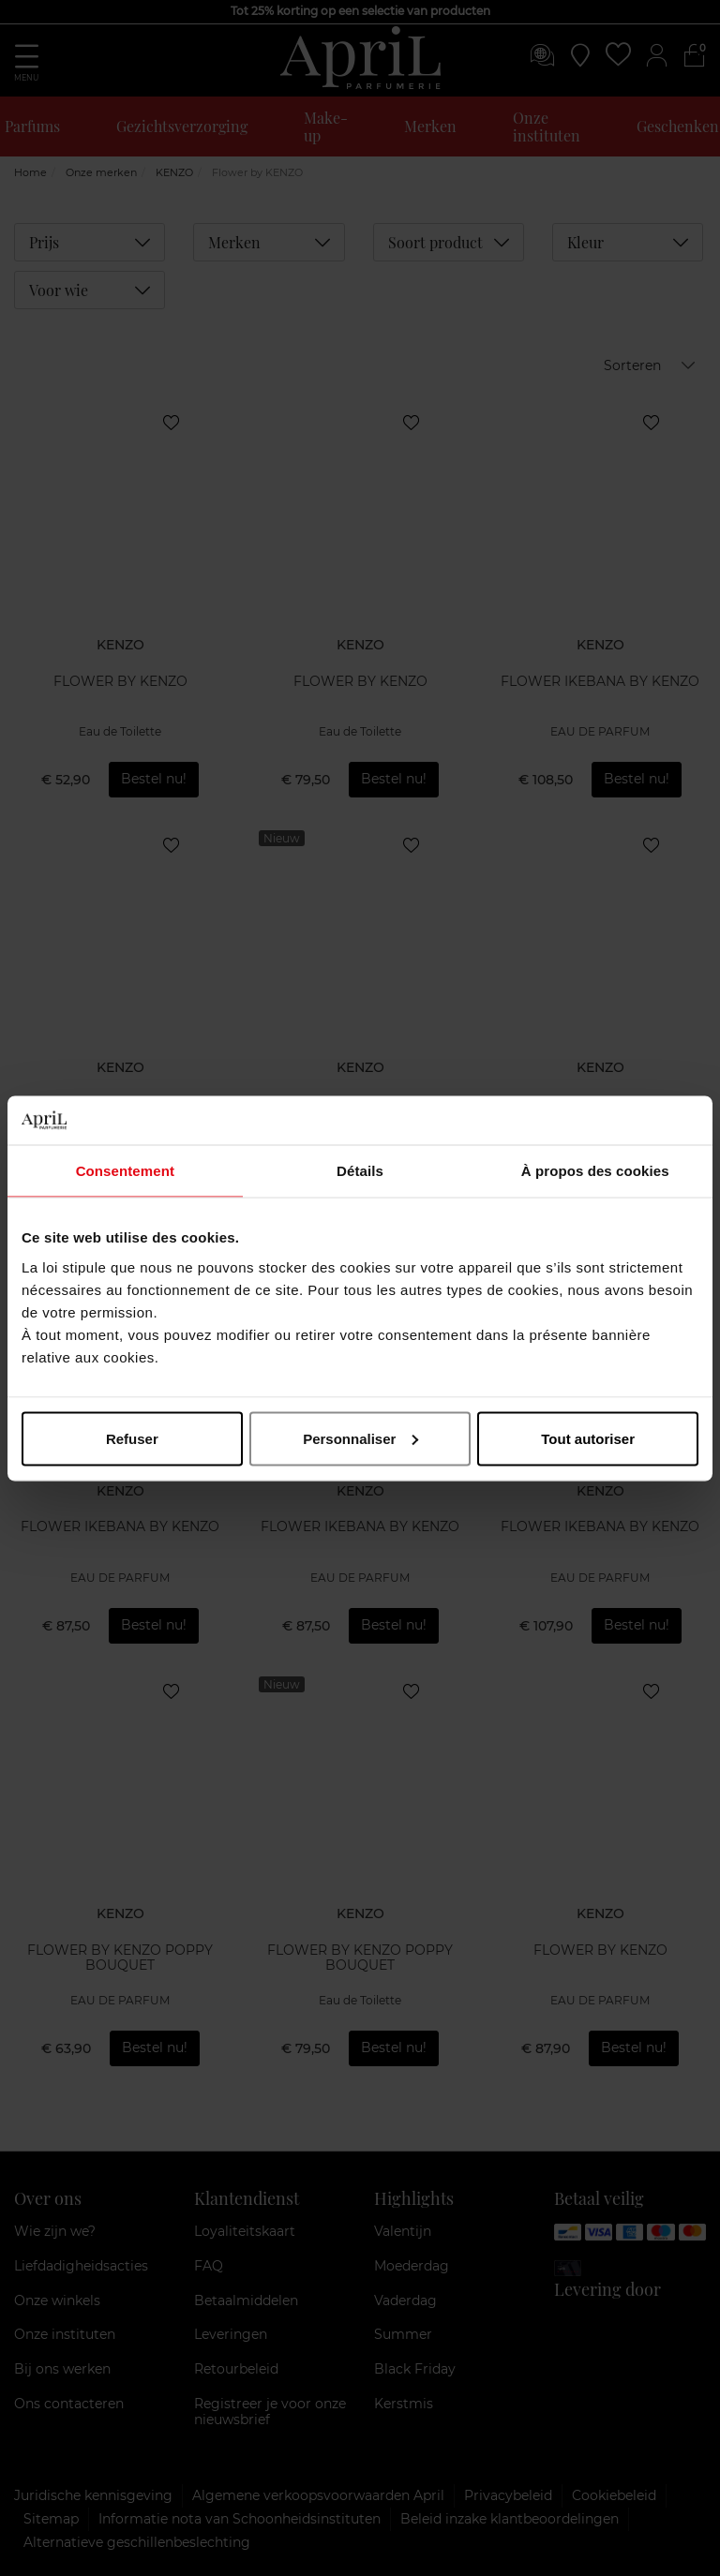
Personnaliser (360, 1438)
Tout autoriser (588, 1438)
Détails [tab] (360, 1171)
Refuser (132, 1438)
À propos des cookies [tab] (595, 1171)
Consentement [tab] (125, 1171)
